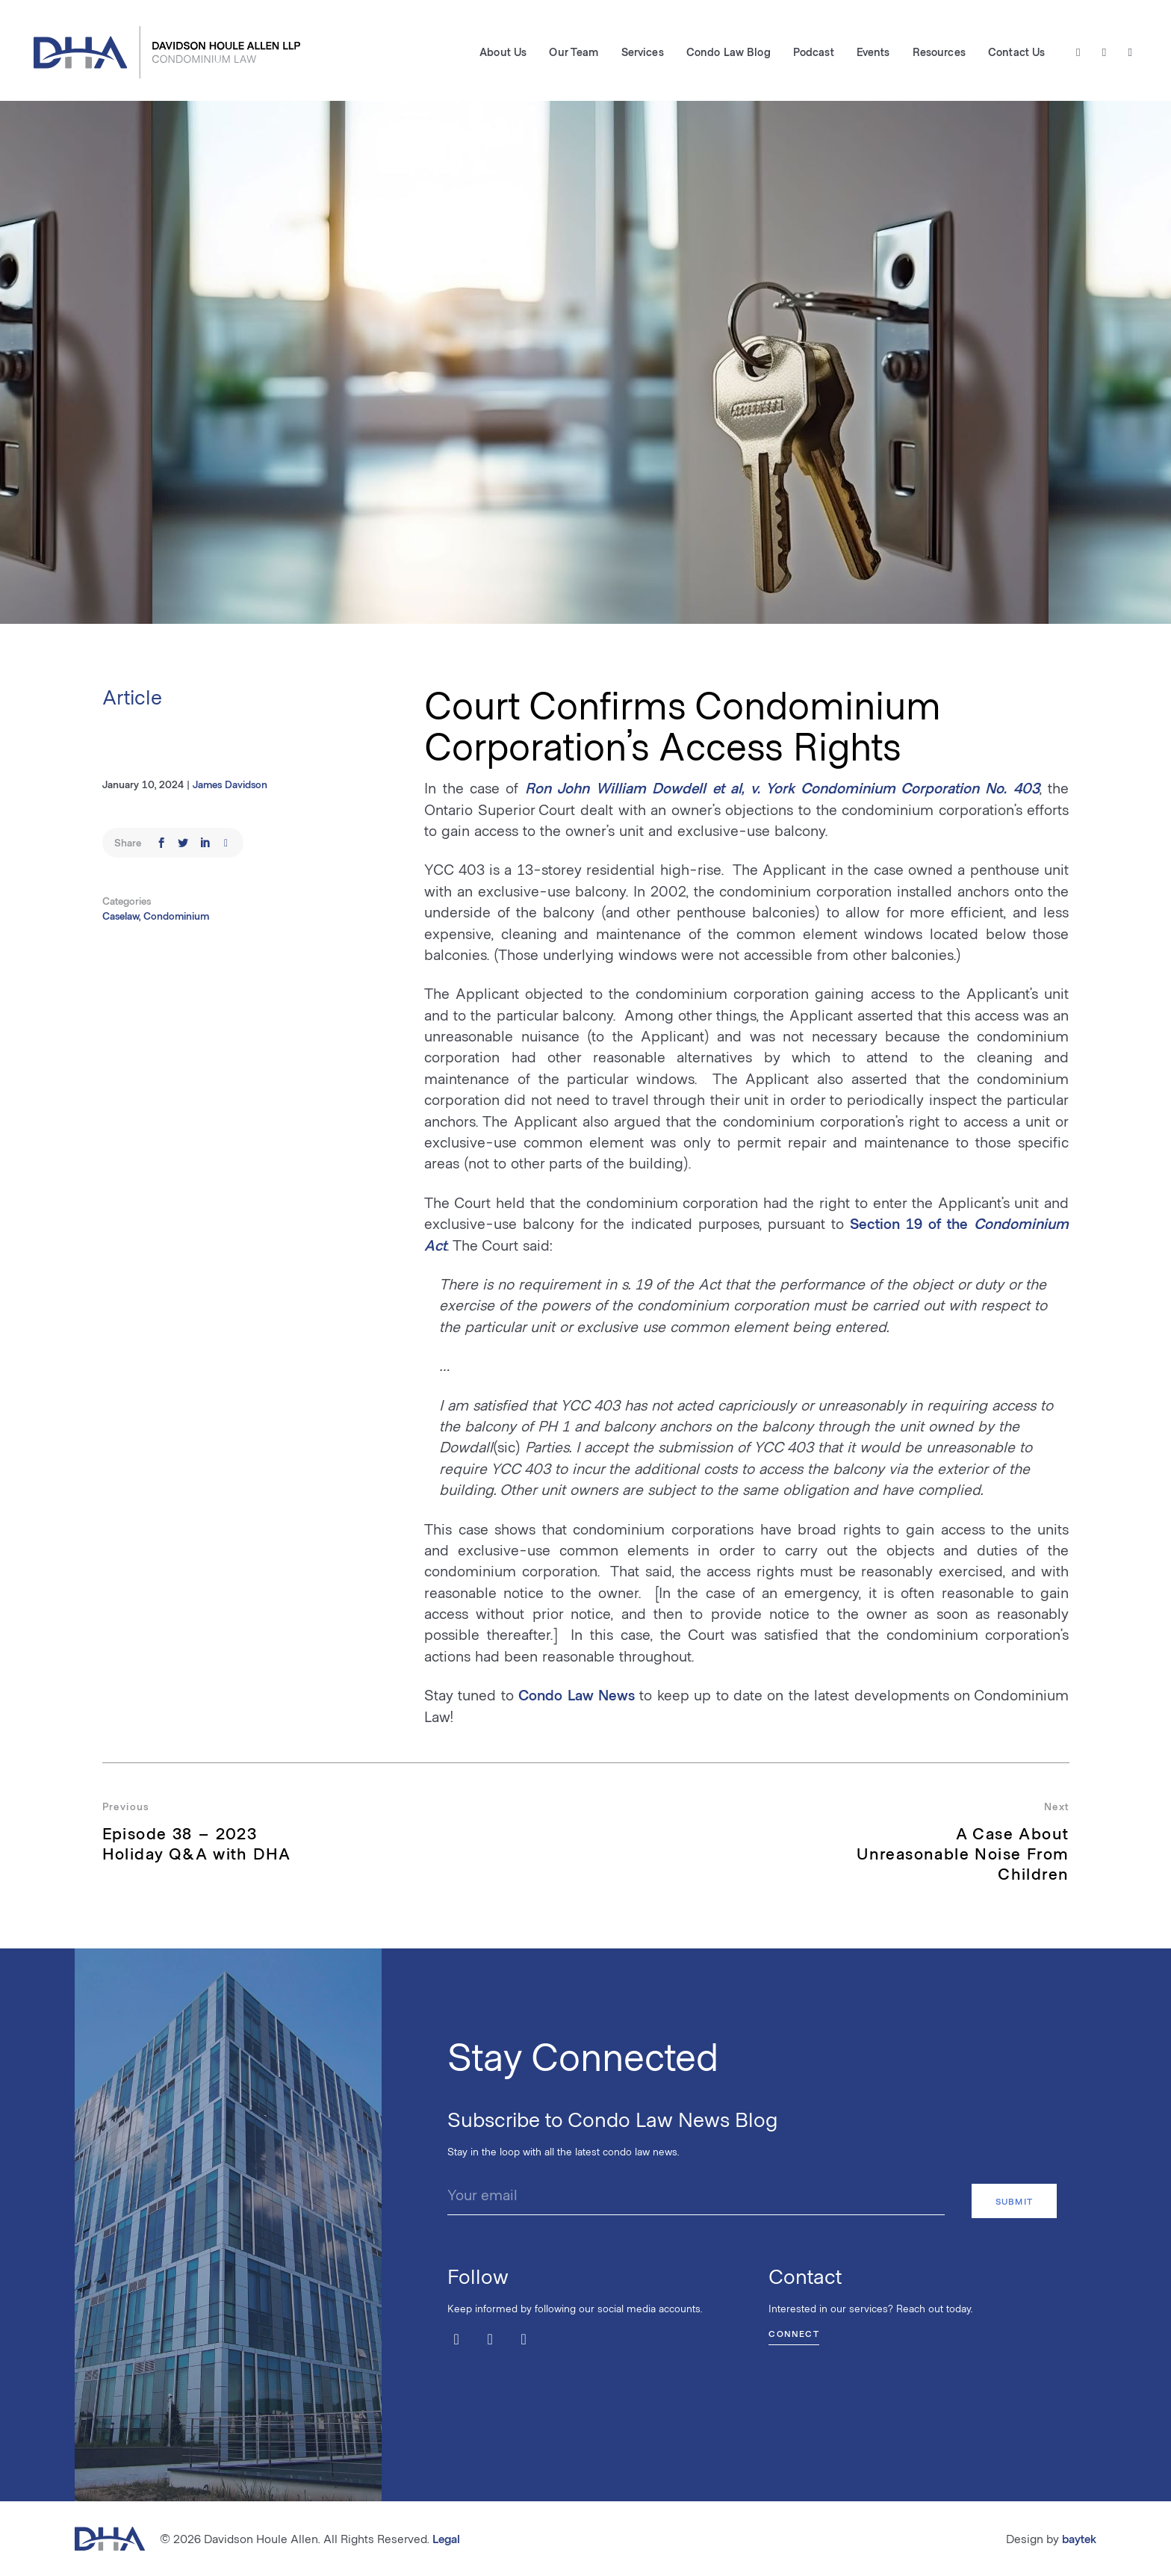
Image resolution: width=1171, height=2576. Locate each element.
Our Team (572, 53)
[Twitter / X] (1076, 53)
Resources (936, 53)
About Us (501, 53)
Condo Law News (576, 1694)
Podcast (811, 53)
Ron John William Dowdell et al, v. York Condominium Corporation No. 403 (782, 787)
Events (871, 53)
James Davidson (230, 784)
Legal (446, 2538)
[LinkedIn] (1128, 53)
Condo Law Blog (726, 53)
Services (640, 53)
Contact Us (1014, 53)
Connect (793, 2330)
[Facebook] (1103, 53)
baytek (1079, 2538)
